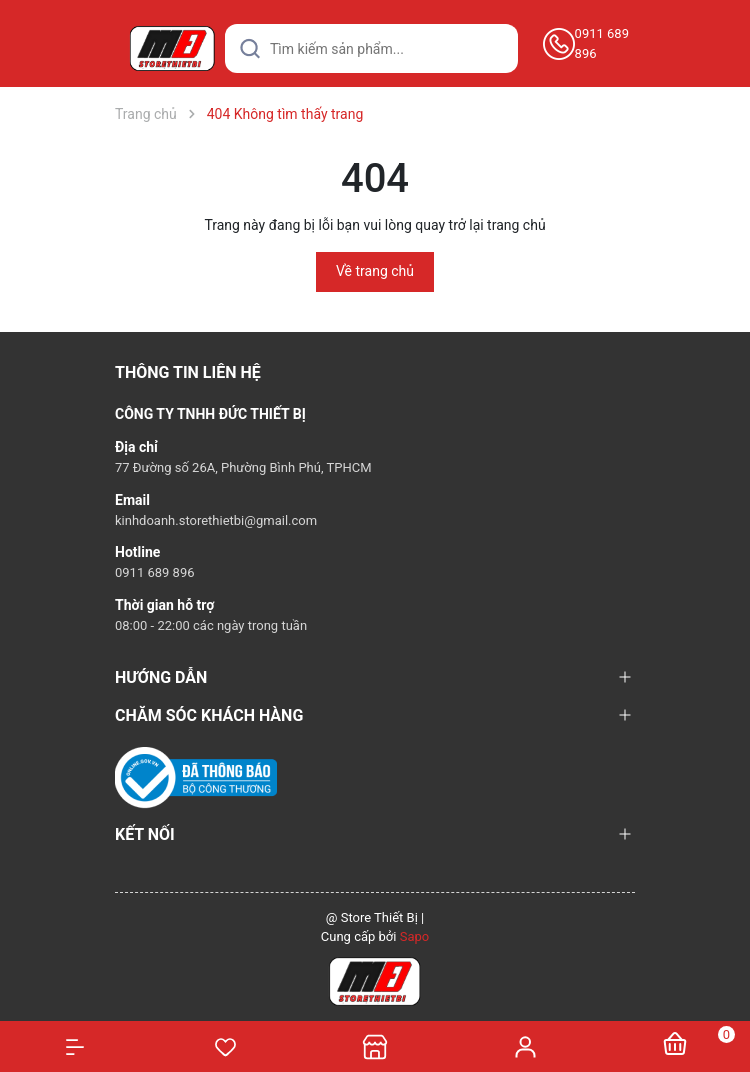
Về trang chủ (375, 271)
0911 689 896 (602, 43)
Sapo (415, 936)
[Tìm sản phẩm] (371, 48)
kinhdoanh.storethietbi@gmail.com (216, 520)
